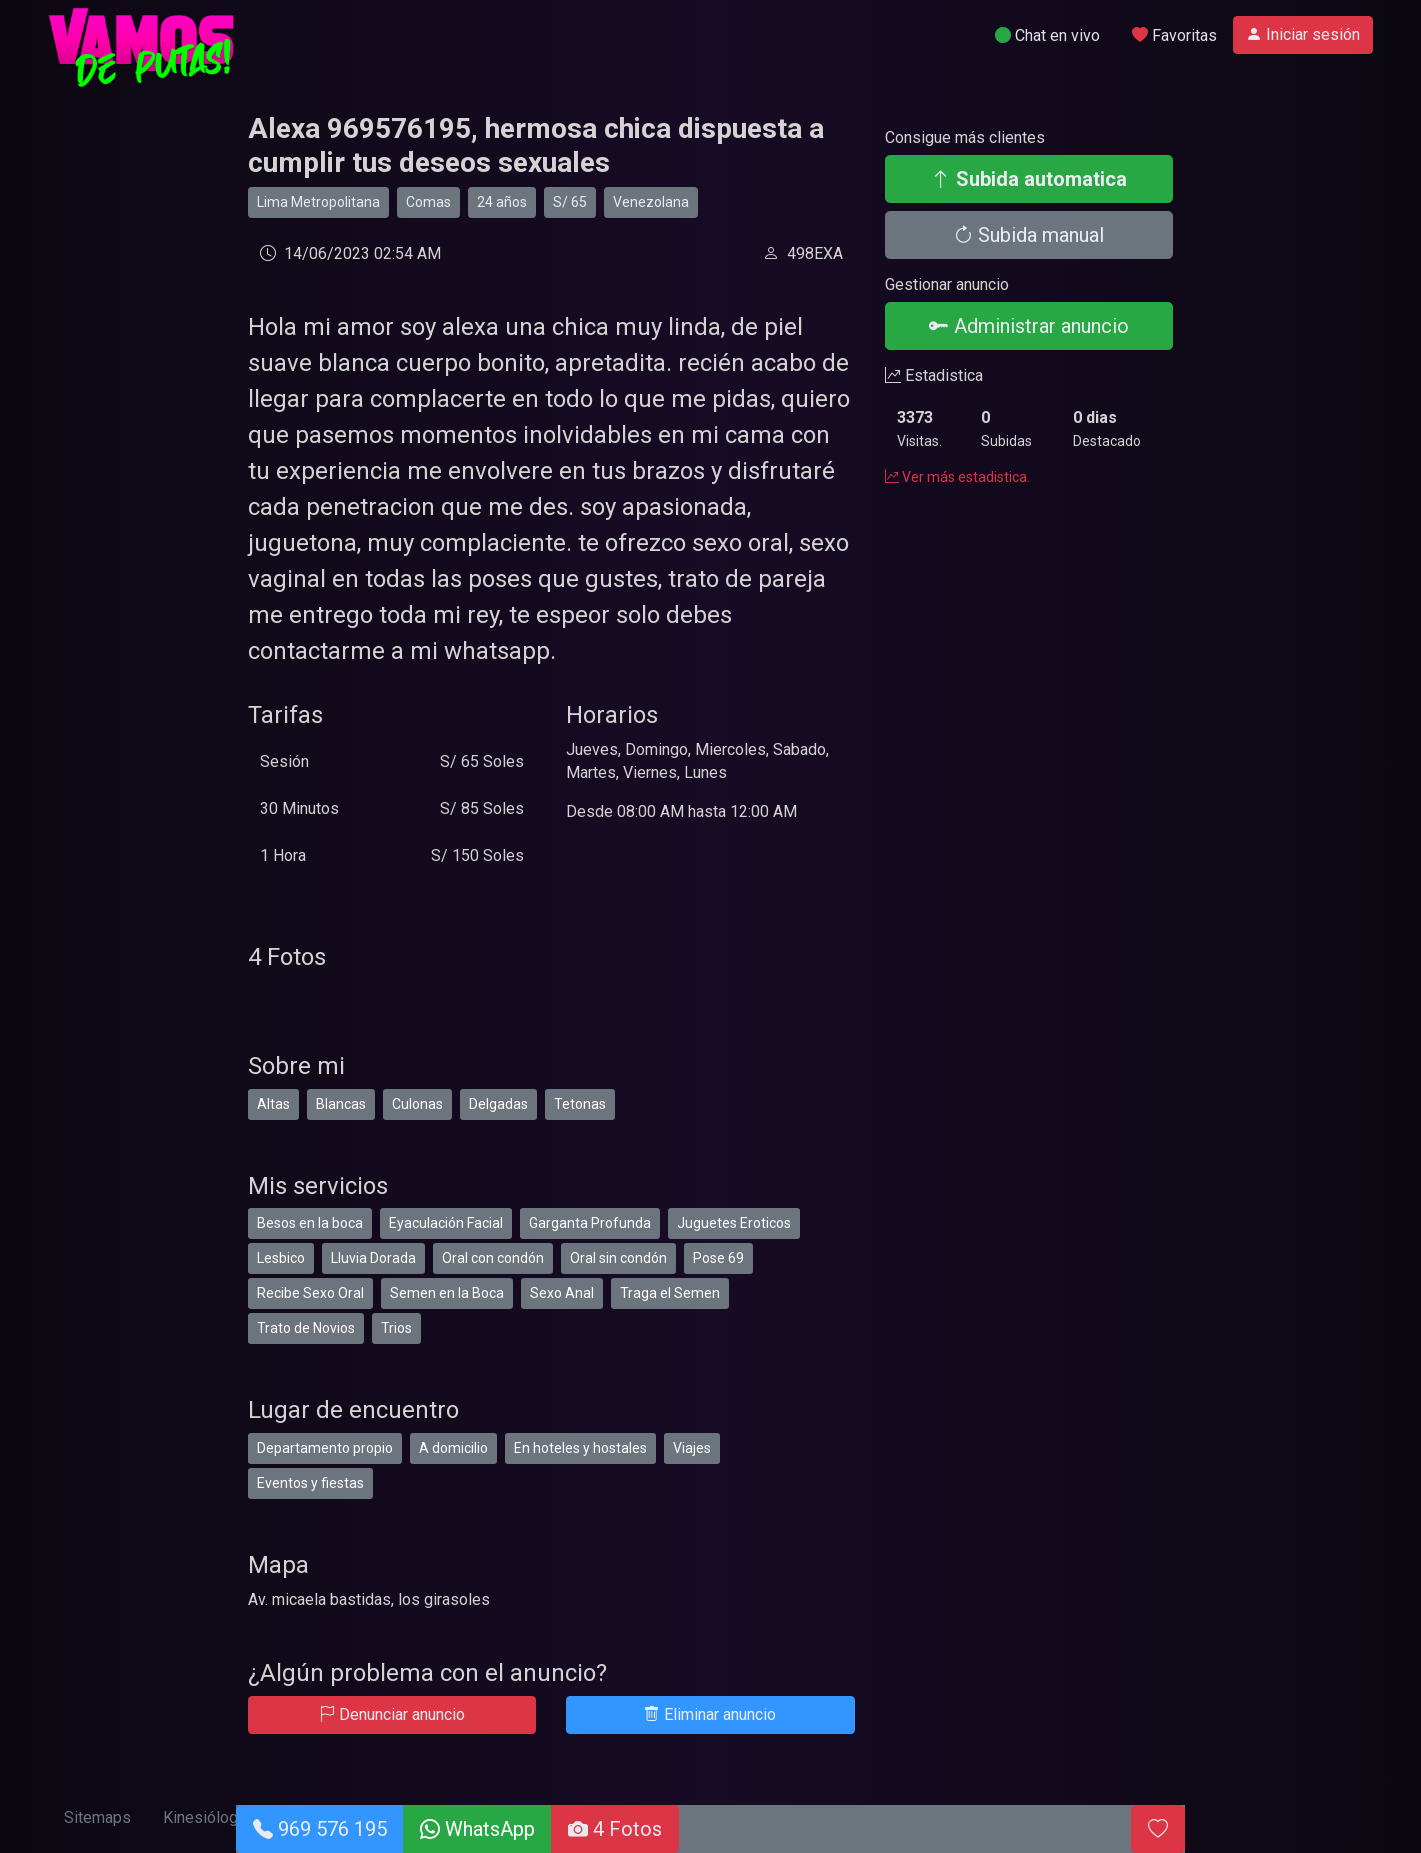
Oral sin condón (618, 1258)
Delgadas (498, 1104)
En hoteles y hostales (580, 1448)
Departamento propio (325, 1448)
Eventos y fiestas (310, 1483)
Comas (428, 202)
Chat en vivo (1047, 35)
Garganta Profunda (590, 1223)
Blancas (341, 1104)
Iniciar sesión (1303, 34)
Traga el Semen (670, 1293)
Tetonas (580, 1104)
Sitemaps (97, 1817)
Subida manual (1028, 235)
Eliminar (710, 1714)
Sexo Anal (562, 1293)
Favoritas (1174, 35)
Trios (396, 1328)
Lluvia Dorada (373, 1258)
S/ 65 (570, 202)
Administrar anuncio (1029, 326)
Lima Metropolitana (318, 202)
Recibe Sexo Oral (310, 1293)
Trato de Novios (306, 1328)
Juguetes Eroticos (734, 1223)
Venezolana (651, 202)
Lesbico (281, 1258)
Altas (273, 1104)
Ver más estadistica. (957, 477)
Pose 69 (718, 1258)
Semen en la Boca (447, 1293)
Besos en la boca (310, 1223)
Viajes (692, 1448)
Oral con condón (493, 1258)
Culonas (417, 1104)
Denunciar (392, 1714)
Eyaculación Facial (446, 1223)
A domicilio (453, 1448)
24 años (502, 202)
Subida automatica (1029, 179)
